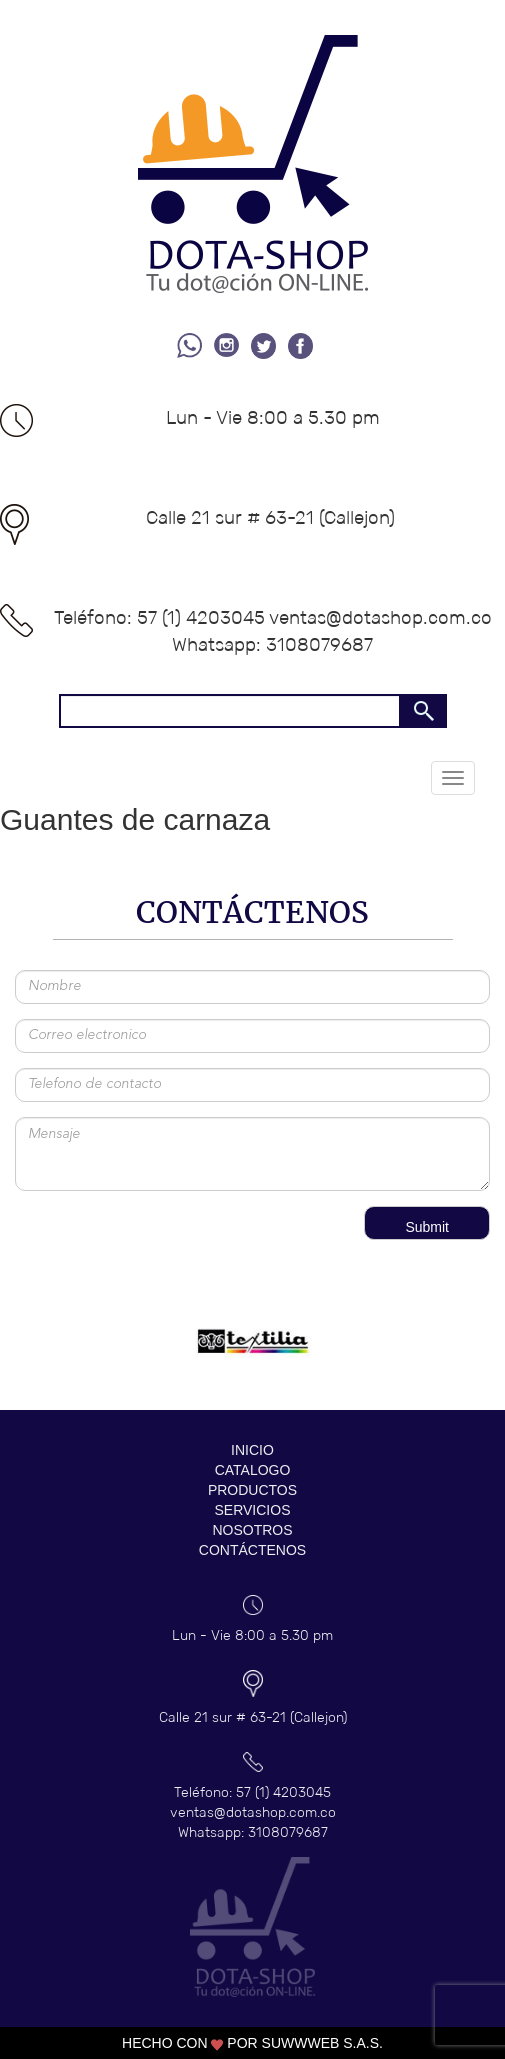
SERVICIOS (253, 1510)
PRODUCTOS (252, 1490)
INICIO (252, 1450)
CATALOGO (253, 1470)
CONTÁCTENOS (252, 1550)
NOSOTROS (252, 1530)
